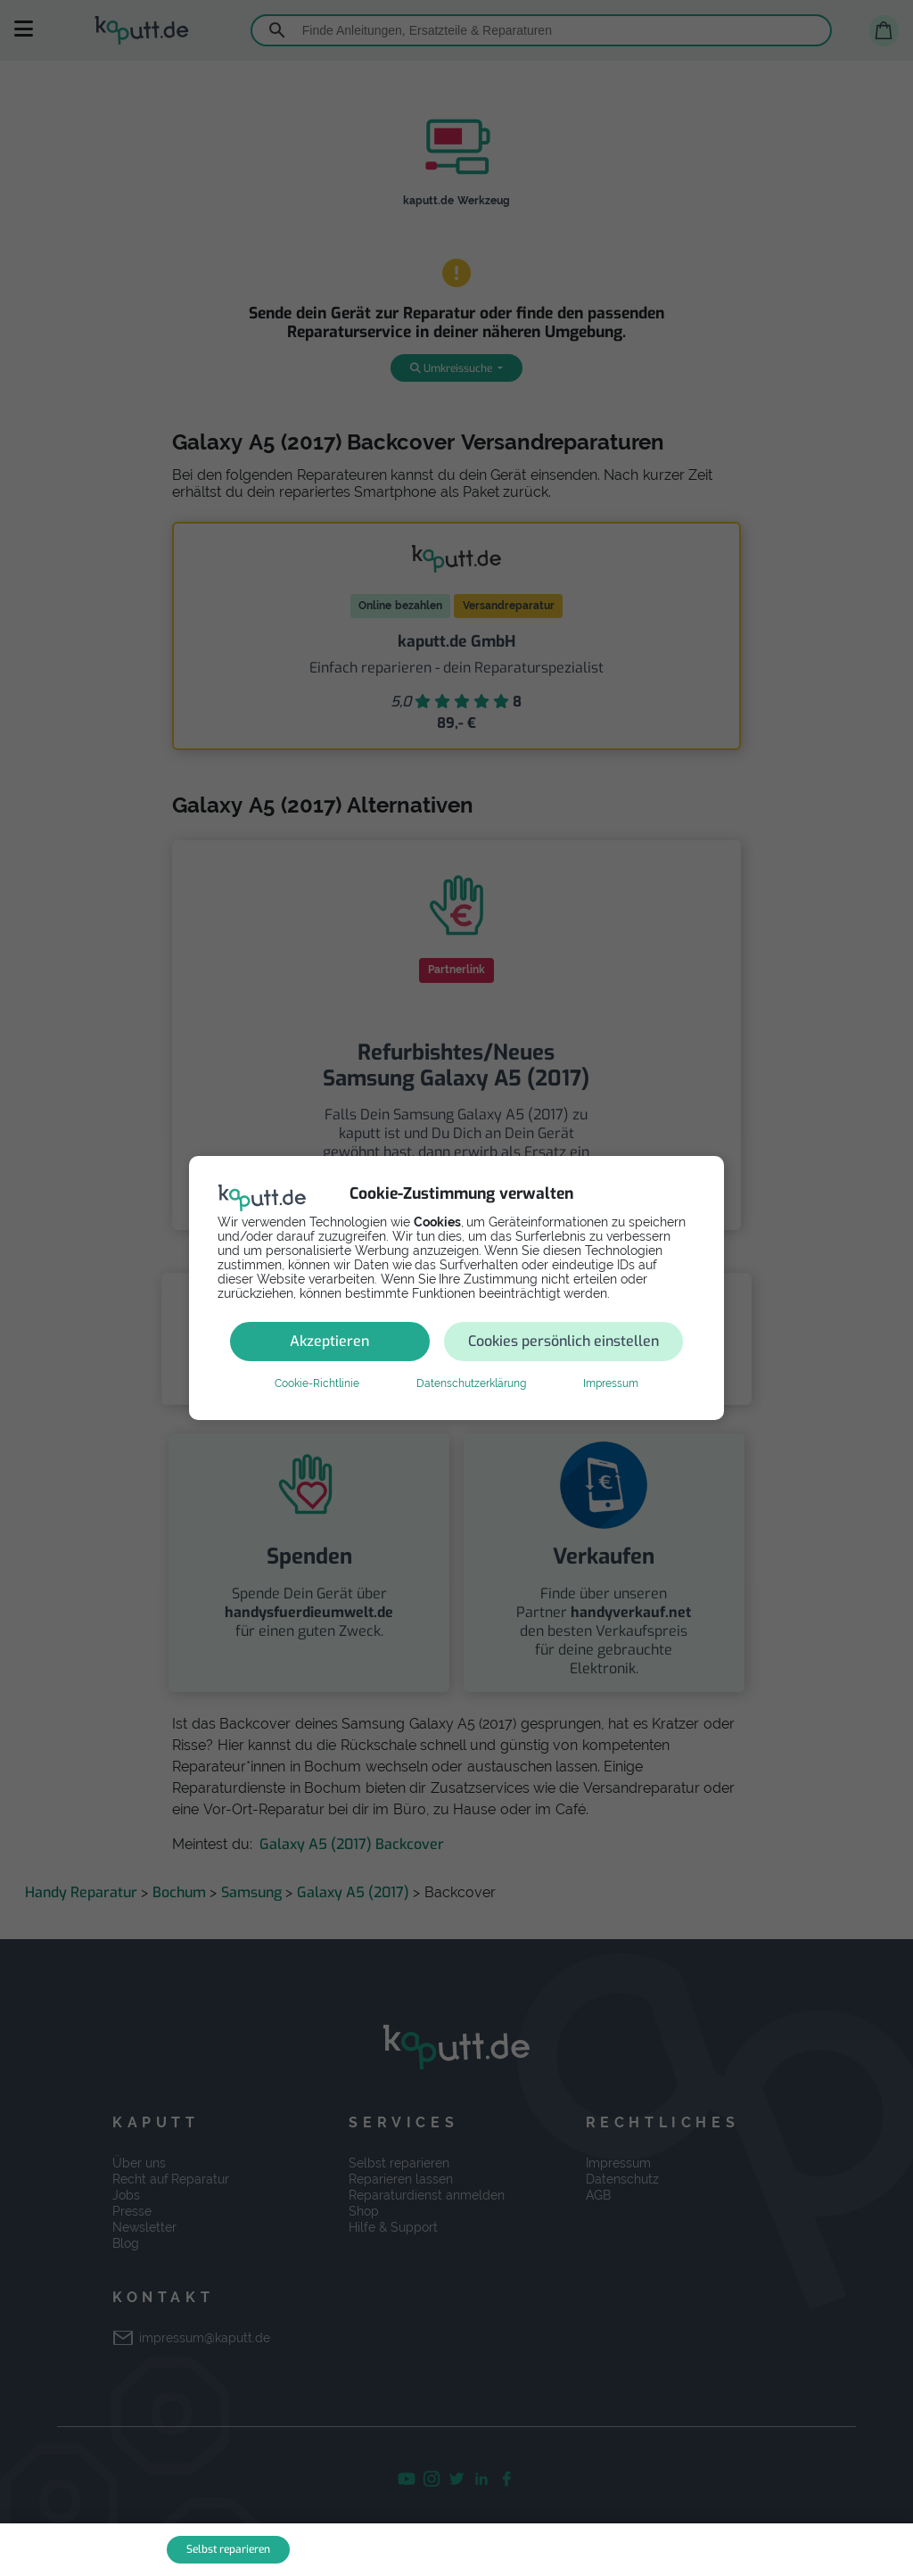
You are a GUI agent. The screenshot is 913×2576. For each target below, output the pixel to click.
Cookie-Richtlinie (317, 1383)
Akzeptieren (329, 1341)
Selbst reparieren (228, 2549)
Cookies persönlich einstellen (563, 1341)
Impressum (610, 1383)
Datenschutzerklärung (471, 1383)
